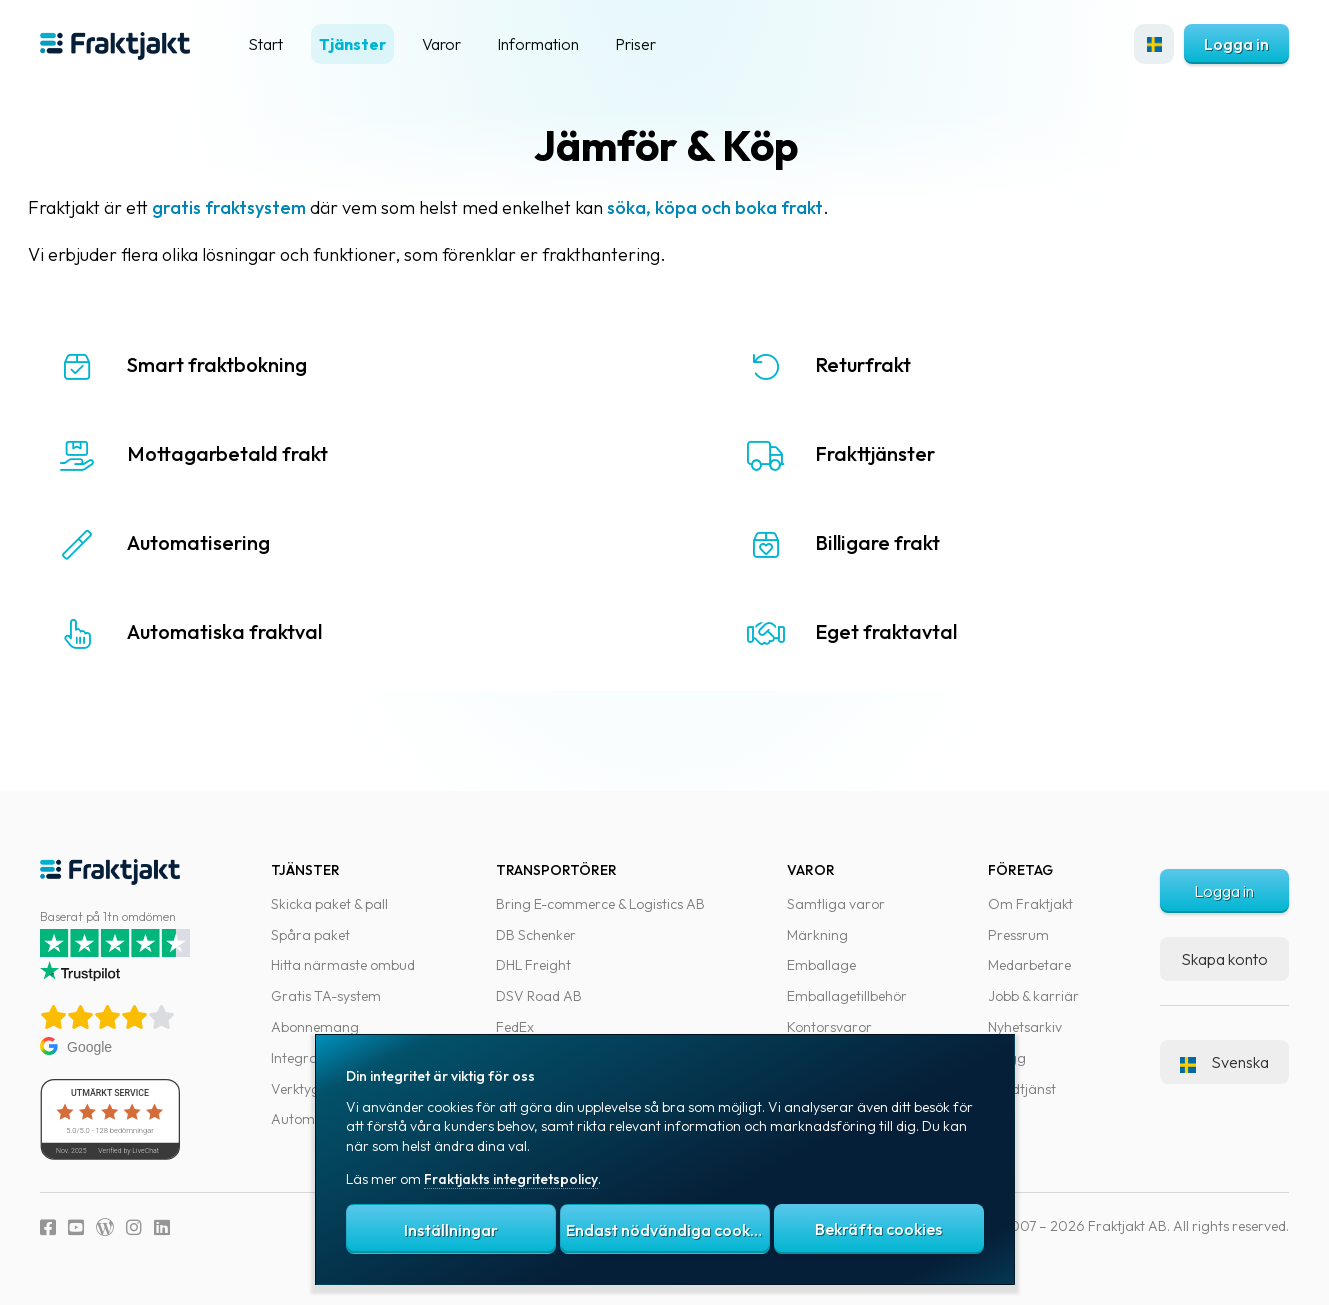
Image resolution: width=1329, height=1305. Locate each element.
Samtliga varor (836, 904)
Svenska (1224, 1062)
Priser (635, 44)
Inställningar (451, 1230)
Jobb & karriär (1033, 996)
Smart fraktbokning (244, 364)
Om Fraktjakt (1030, 904)
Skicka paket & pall (329, 904)
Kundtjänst (1022, 1089)
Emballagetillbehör (847, 996)
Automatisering (225, 542)
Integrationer (313, 1058)
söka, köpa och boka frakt (742, 207)
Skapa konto (1224, 959)
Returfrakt (869, 364)
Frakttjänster (881, 453)
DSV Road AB (539, 996)
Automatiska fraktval (251, 631)
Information (538, 44)
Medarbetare (1029, 965)
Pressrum (1018, 935)
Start (265, 44)
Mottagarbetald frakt (254, 453)
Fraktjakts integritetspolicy (511, 1179)
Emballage (821, 965)
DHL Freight (533, 965)
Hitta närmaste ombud (343, 965)
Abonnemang (315, 1027)
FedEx (515, 1027)
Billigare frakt (883, 542)
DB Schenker (536, 935)
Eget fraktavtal (892, 631)
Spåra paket (310, 935)
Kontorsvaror (829, 1027)
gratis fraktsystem (256, 207)
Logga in (1236, 44)
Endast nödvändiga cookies (668, 1230)
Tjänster (352, 44)
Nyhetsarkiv (1025, 1027)
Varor (441, 44)
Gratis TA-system (326, 996)
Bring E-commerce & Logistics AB (600, 904)
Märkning (817, 935)
